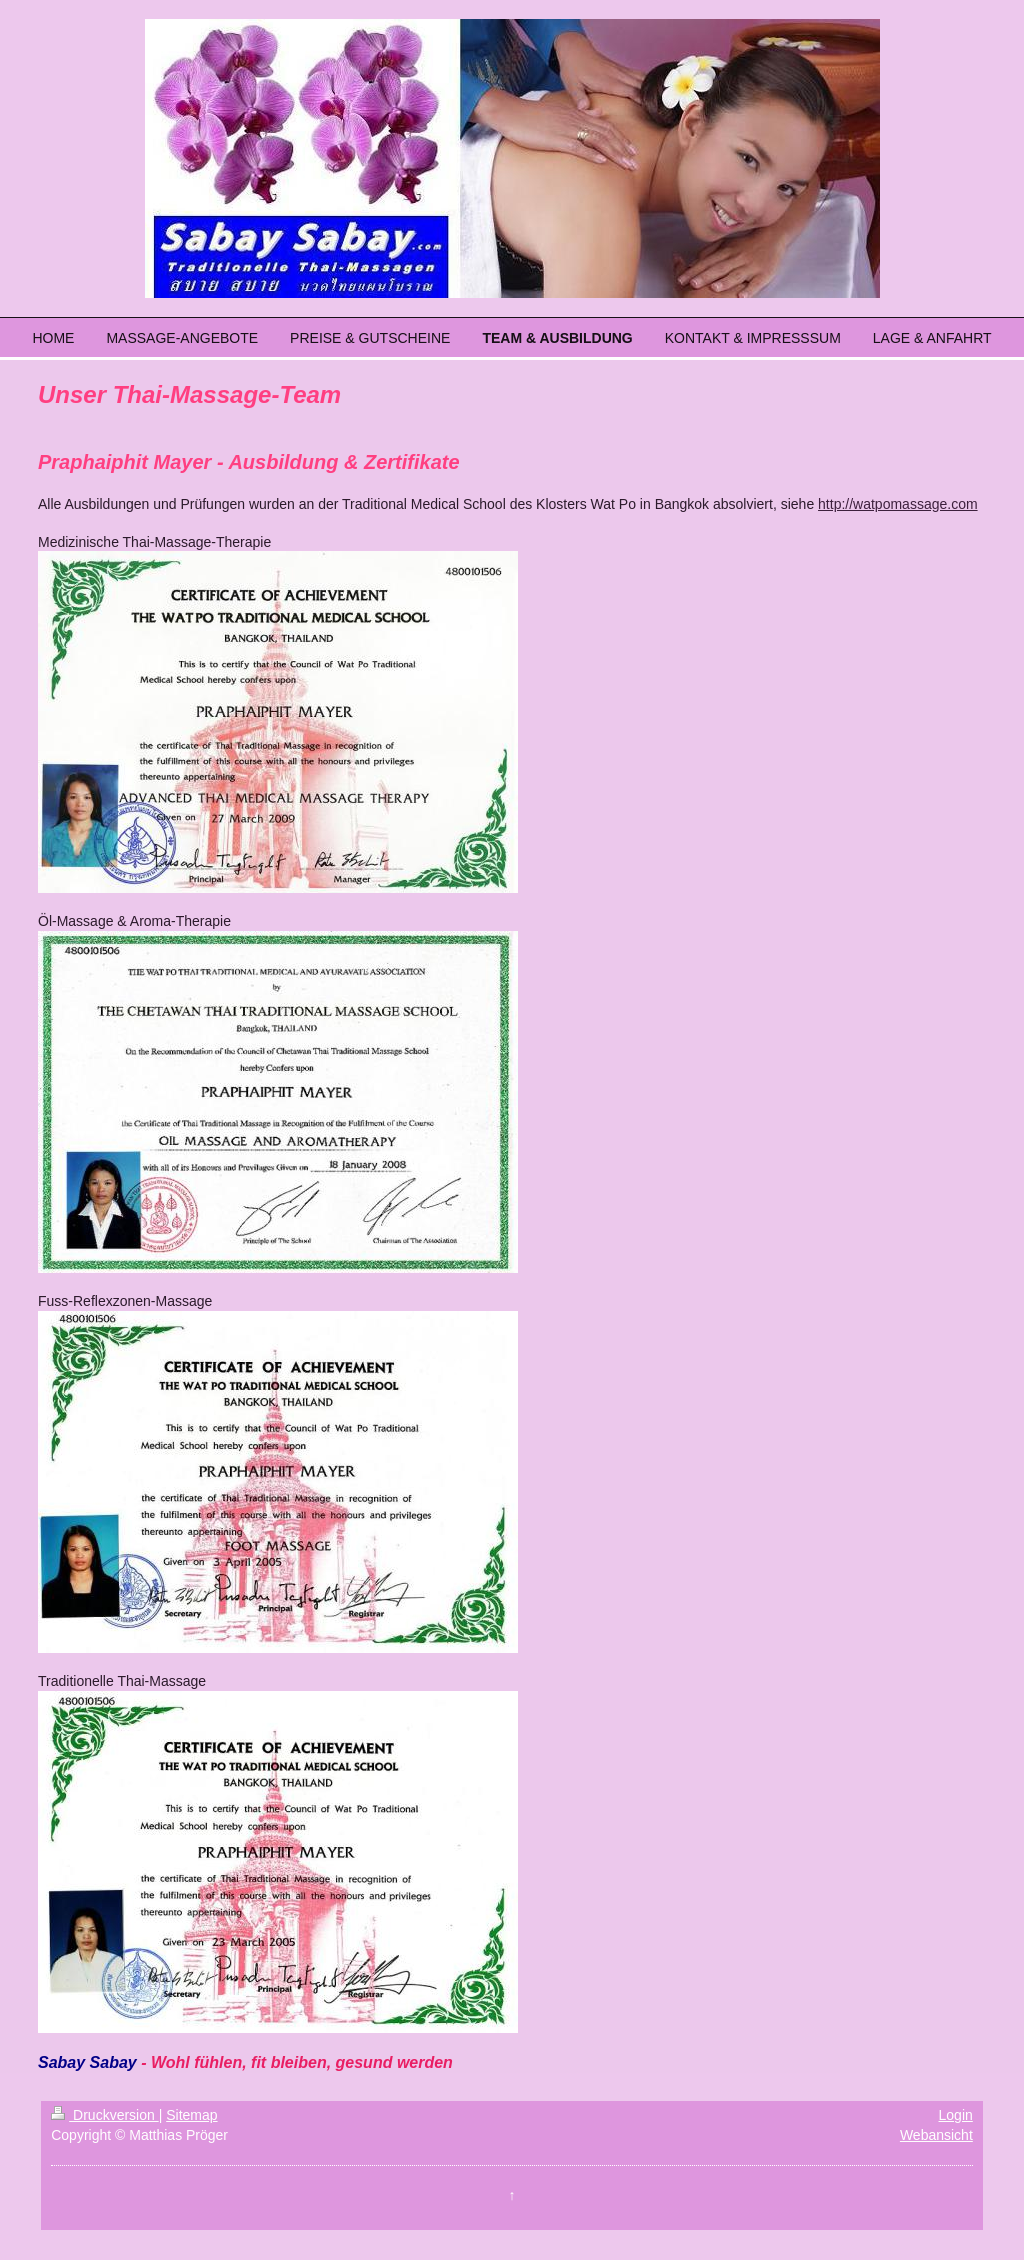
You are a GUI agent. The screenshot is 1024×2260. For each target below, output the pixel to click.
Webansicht (936, 2135)
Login (956, 2115)
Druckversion (104, 2115)
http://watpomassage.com (898, 504)
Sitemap (191, 2115)
